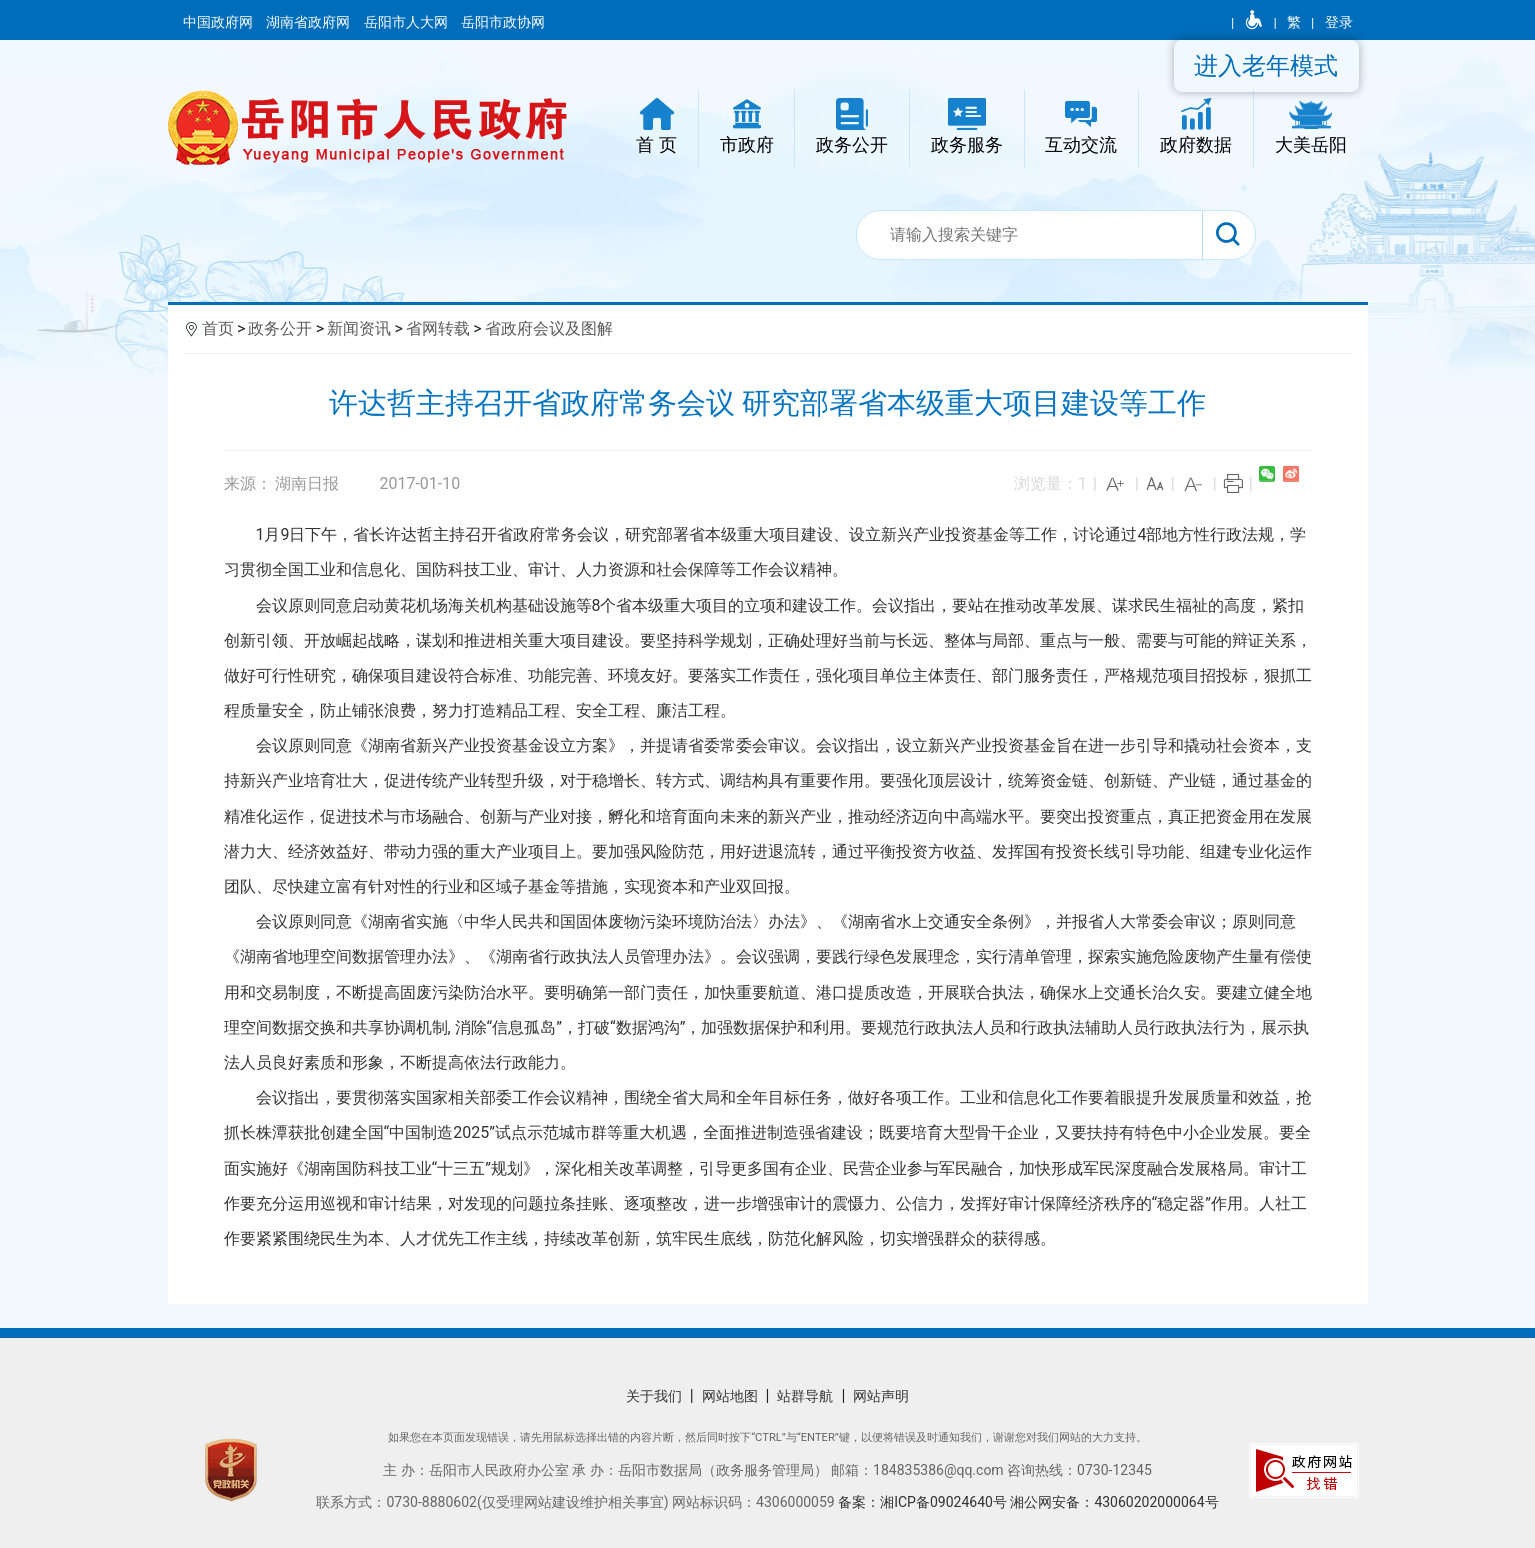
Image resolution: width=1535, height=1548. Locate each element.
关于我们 (654, 1396)
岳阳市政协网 (503, 22)
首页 (218, 328)
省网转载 (438, 328)
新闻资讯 (359, 328)
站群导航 (805, 1396)
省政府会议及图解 (549, 328)
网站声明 (881, 1396)
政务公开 (280, 328)
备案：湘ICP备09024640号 (924, 1502)
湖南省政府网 (309, 22)
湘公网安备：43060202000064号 (1114, 1502)
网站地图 (730, 1396)
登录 (1339, 22)
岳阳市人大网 (407, 22)
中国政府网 (219, 22)
